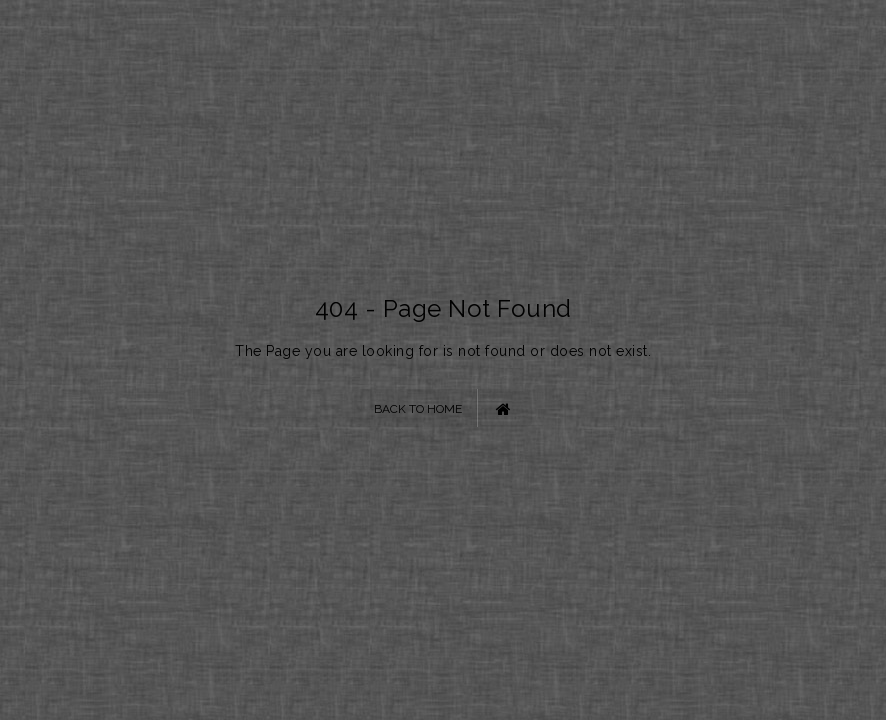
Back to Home (442, 408)
